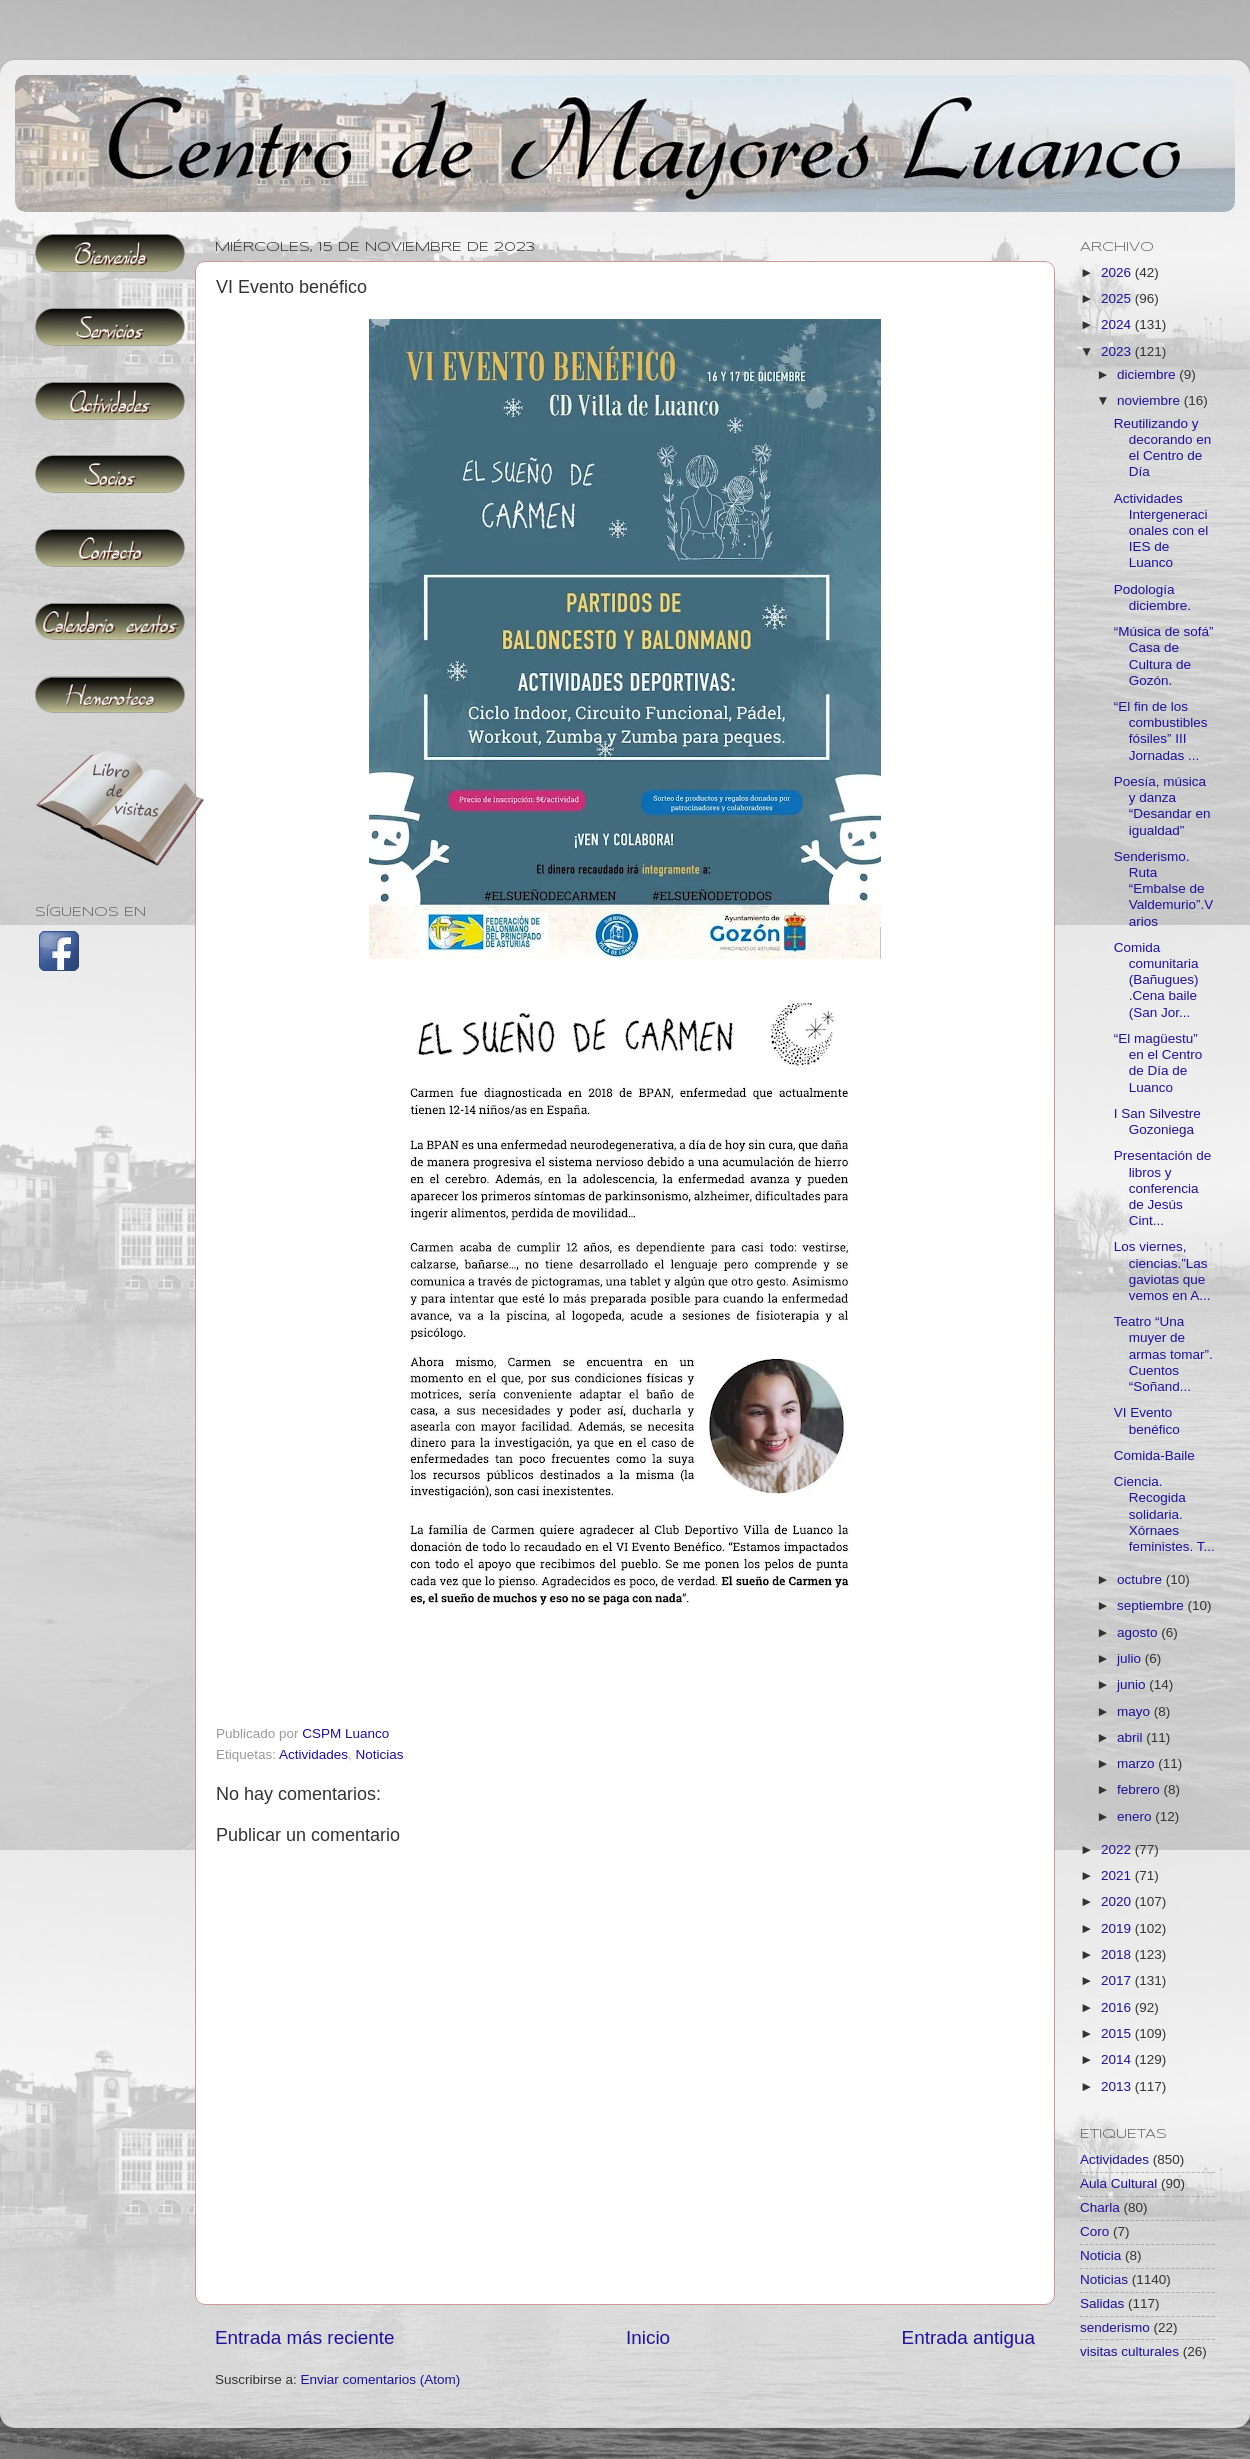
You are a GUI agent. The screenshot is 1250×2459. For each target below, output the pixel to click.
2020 (1118, 1901)
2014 (1118, 2059)
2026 (1118, 272)
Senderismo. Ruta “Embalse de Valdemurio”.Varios (1164, 889)
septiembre (1152, 1605)
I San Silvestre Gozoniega (1157, 1121)
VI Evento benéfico (1147, 1420)
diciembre (1148, 374)
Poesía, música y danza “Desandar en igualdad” (1162, 806)
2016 (1118, 2007)
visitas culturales (1129, 2351)
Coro (1094, 2231)
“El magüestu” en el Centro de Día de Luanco (1158, 1063)
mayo (1135, 1711)
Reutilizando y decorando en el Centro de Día (1163, 448)
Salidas (1102, 2303)
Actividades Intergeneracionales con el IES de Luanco (1161, 531)
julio (1131, 1658)
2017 (1118, 1980)
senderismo (1115, 2327)
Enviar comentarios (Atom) (381, 2379)
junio (1133, 1684)
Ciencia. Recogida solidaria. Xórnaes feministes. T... (1164, 1514)
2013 (1118, 2086)
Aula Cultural (1118, 2183)
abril (1131, 1737)
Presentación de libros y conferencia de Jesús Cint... (1163, 1188)
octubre (1141, 1579)
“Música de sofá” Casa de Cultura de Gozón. (1164, 656)
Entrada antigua (968, 2337)
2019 (1118, 1928)
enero (1136, 1816)
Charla (1100, 2207)
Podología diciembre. (1152, 597)
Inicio (648, 2337)
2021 (1118, 1875)
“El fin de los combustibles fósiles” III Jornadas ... (1161, 731)
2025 (1118, 298)
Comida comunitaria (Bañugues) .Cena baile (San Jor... (1156, 980)
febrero (1140, 1789)
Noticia (1100, 2255)
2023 (1118, 351)
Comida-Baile (1154, 1455)
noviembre (1150, 400)
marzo (1137, 1763)
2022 (1118, 1849)
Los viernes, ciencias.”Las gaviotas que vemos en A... (1162, 1271)
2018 (1118, 1954)
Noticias (380, 1754)
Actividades (313, 1754)
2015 (1118, 2033)
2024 (1118, 324)
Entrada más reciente (305, 2337)
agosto (1139, 1632)
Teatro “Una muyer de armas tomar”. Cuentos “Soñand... (1163, 1354)
